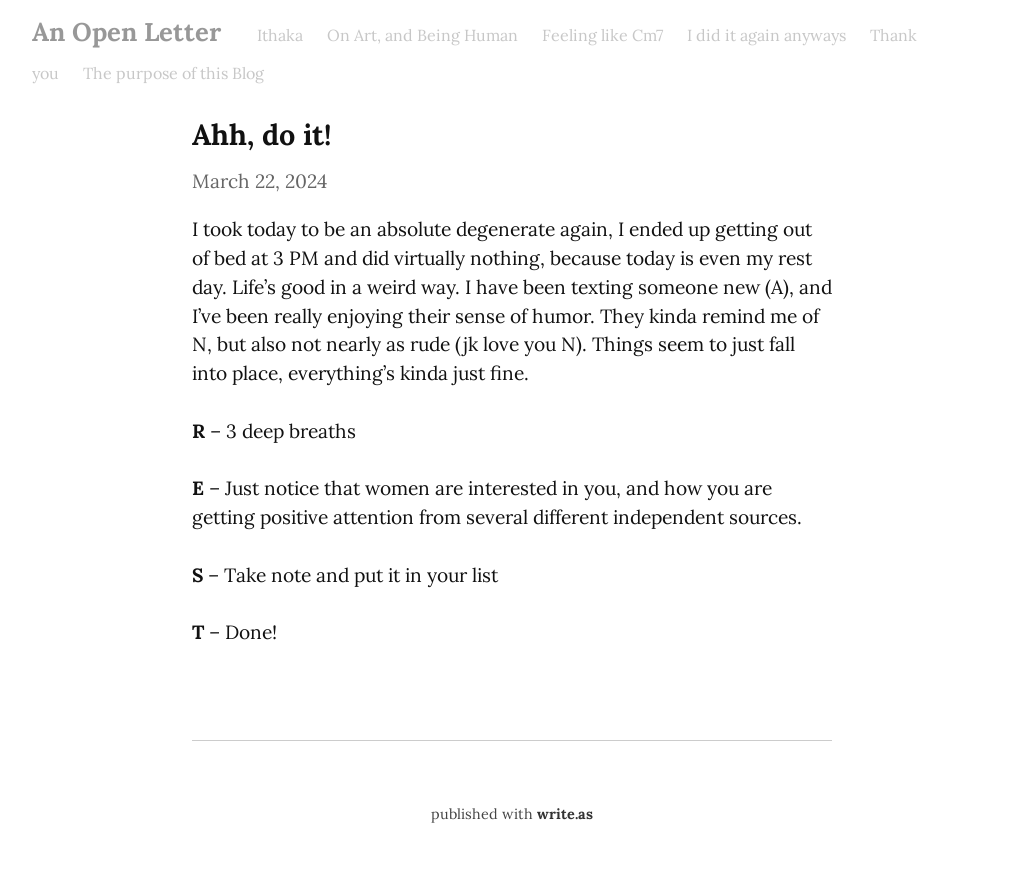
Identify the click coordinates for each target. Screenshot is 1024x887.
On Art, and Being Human (422, 35)
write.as (565, 814)
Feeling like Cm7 (602, 35)
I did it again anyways (766, 35)
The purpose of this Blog (173, 73)
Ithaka (280, 35)
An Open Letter (126, 31)
